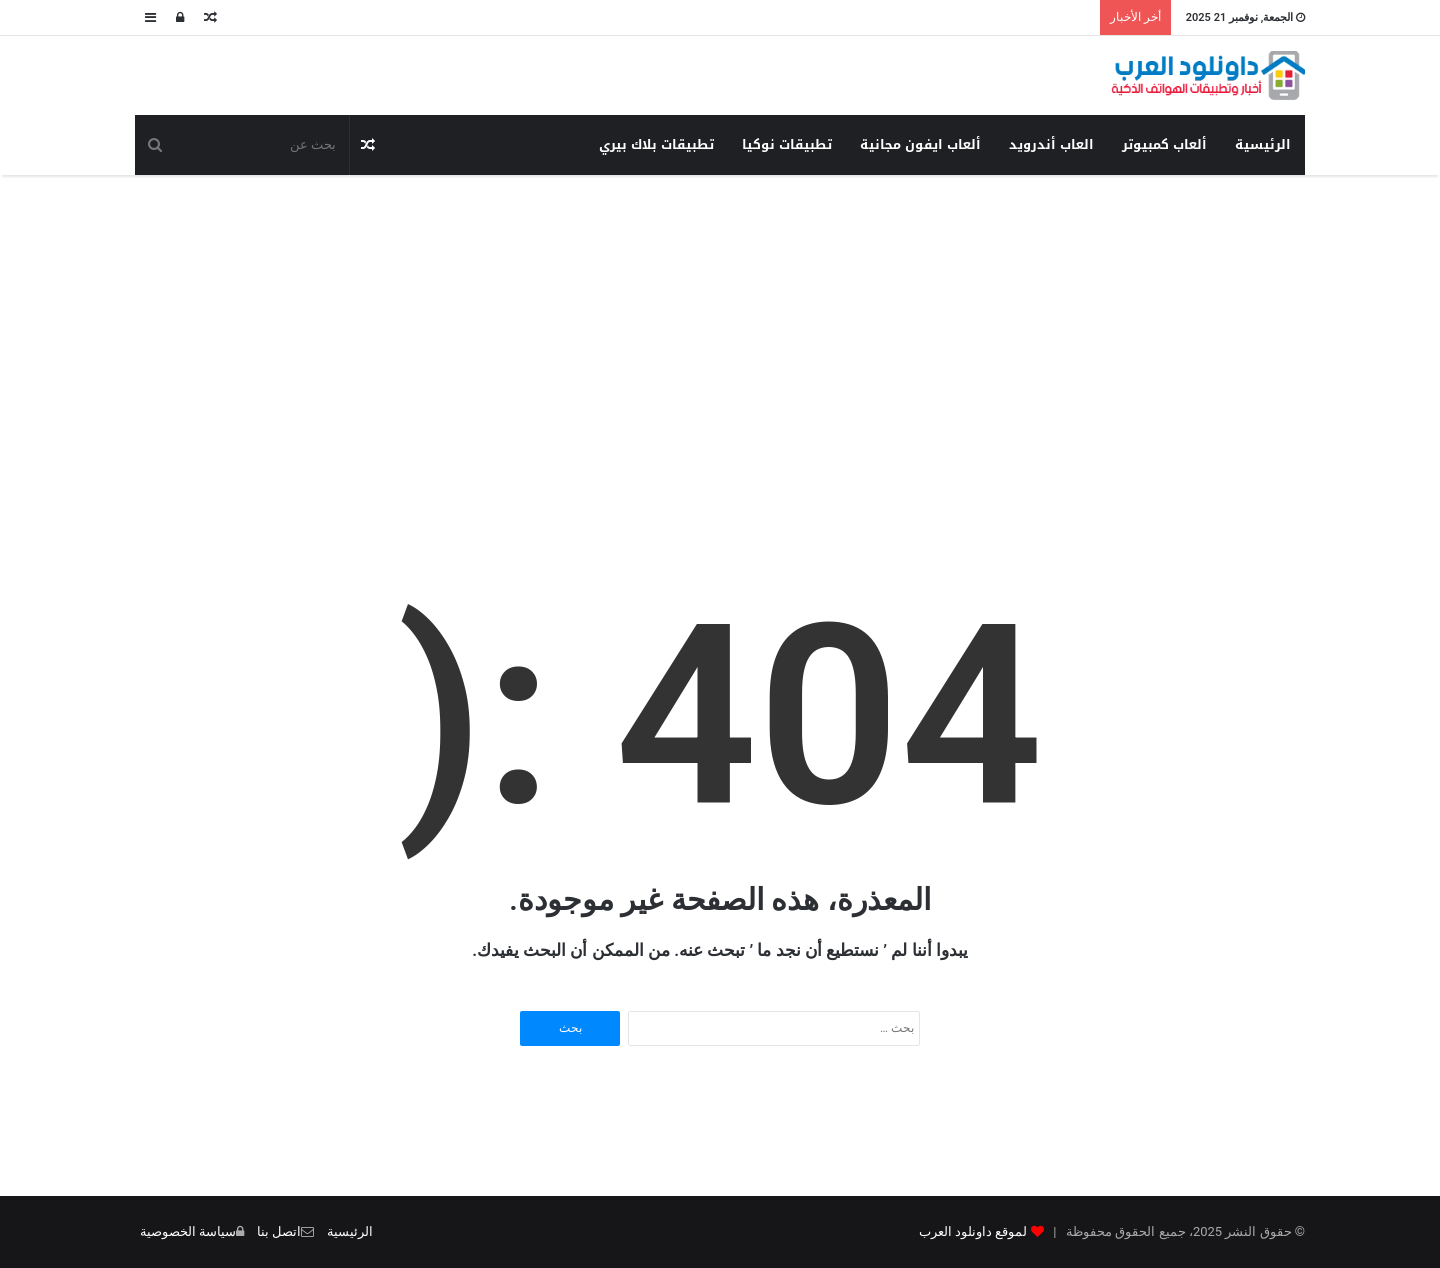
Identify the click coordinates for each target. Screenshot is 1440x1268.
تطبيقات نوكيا (787, 144)
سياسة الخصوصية (188, 1231)
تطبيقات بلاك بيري (656, 144)
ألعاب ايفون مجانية (920, 144)
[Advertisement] (720, 335)
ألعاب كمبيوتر (1164, 144)
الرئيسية (1263, 144)
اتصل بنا (279, 1231)
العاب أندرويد (1051, 144)
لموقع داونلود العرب (973, 1231)
